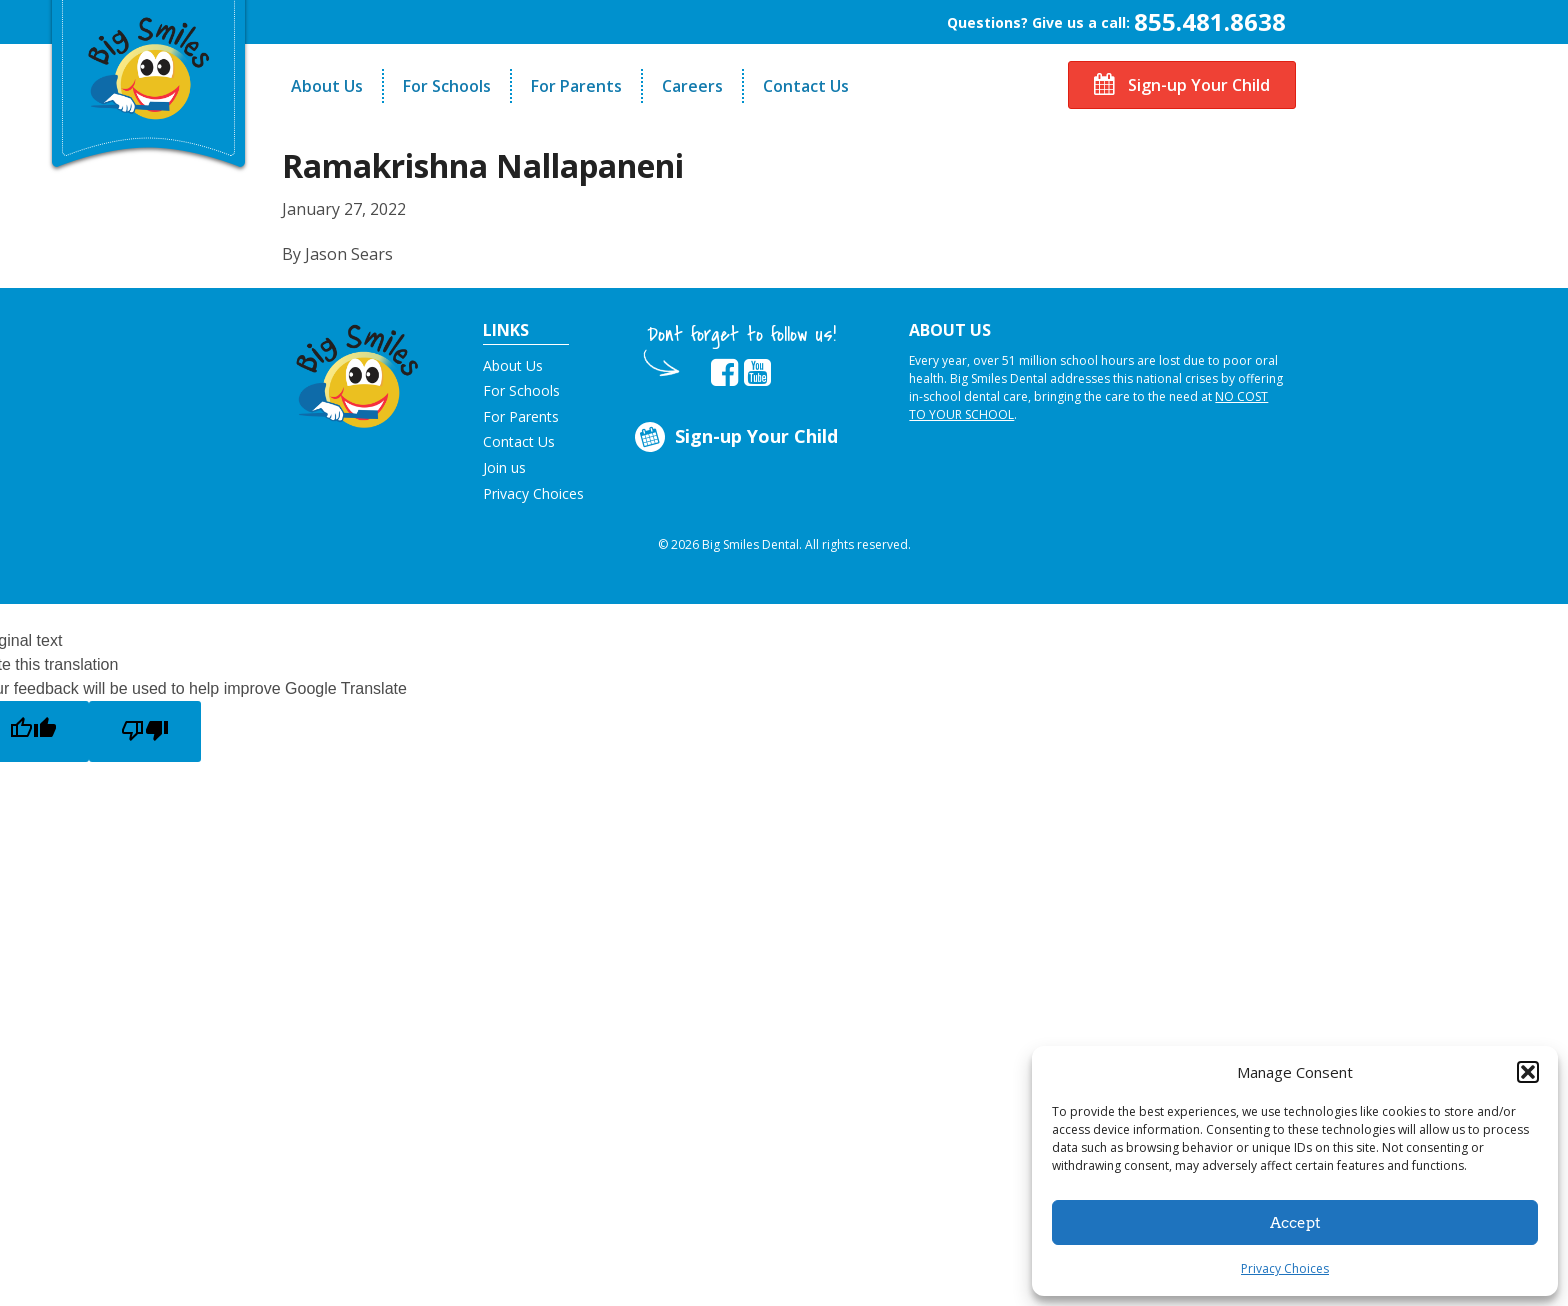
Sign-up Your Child (1182, 85)
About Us (327, 86)
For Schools (447, 86)
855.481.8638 (1210, 21)
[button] (1528, 1072)
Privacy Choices (1285, 1268)
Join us (504, 467)
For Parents (576, 86)
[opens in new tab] (724, 373)
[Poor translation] (145, 731)
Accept (1295, 1223)
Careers (692, 86)
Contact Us (806, 86)
